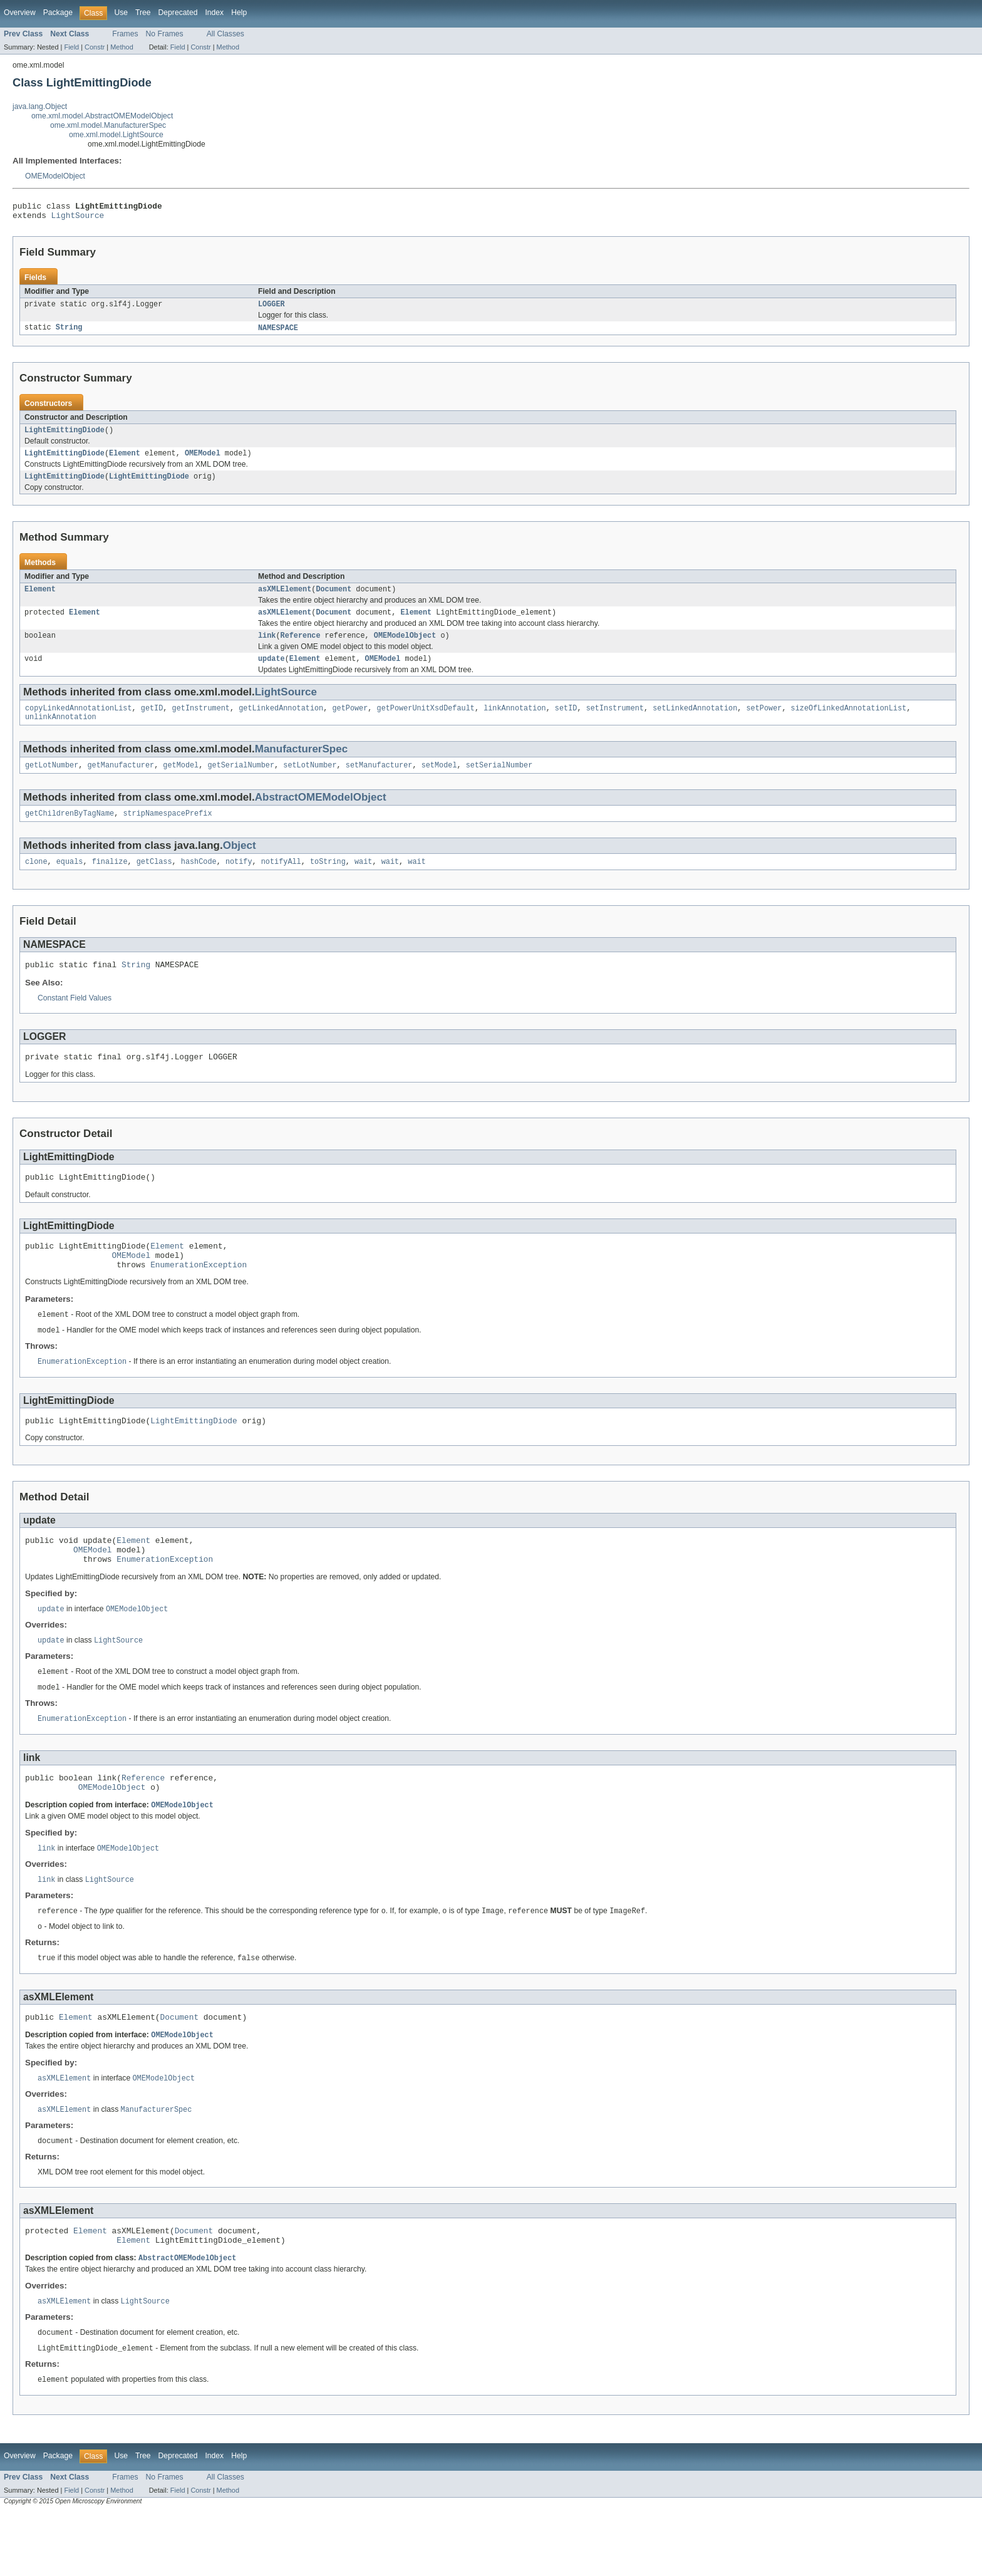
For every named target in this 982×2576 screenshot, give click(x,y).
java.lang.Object (40, 106)
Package (58, 12)
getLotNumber (51, 783)
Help (239, 12)
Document (333, 600)
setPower (764, 724)
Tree (143, 12)
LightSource (78, 218)
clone (36, 882)
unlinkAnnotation (60, 734)
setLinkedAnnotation (695, 724)
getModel (181, 783)
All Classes (225, 33)
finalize (110, 882)
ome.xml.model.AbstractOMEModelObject (102, 116)
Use (121, 12)
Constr (95, 47)
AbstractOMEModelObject (320, 815)
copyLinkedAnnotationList (78, 724)
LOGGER (271, 309)
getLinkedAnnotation (281, 724)
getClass (154, 882)
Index (214, 12)
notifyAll (281, 882)
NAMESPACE (278, 333)
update (271, 673)
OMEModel (202, 461)
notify (238, 882)
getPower (350, 724)
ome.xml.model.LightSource (116, 134)
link (267, 648)
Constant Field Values (74, 1020)
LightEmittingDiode (64, 437)
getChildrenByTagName (69, 833)
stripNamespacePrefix (167, 833)
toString (328, 882)
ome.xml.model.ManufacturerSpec (108, 125)
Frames (125, 33)
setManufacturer (379, 783)
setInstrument (615, 724)
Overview (20, 12)
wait (363, 882)
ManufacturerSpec (301, 766)
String (69, 333)
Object (239, 865)
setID (566, 724)
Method (121, 47)
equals (69, 882)
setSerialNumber (499, 783)
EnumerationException (198, 1296)
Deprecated (178, 12)
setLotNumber (309, 783)
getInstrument (201, 724)
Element (124, 461)
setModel (439, 783)
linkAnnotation (514, 724)
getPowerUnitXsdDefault (425, 724)
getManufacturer (121, 783)
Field (71, 47)
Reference (301, 648)
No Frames (164, 33)
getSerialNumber (240, 783)
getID (152, 724)
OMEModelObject (55, 176)
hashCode (199, 882)
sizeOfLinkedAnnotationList (848, 724)
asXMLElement (284, 600)
